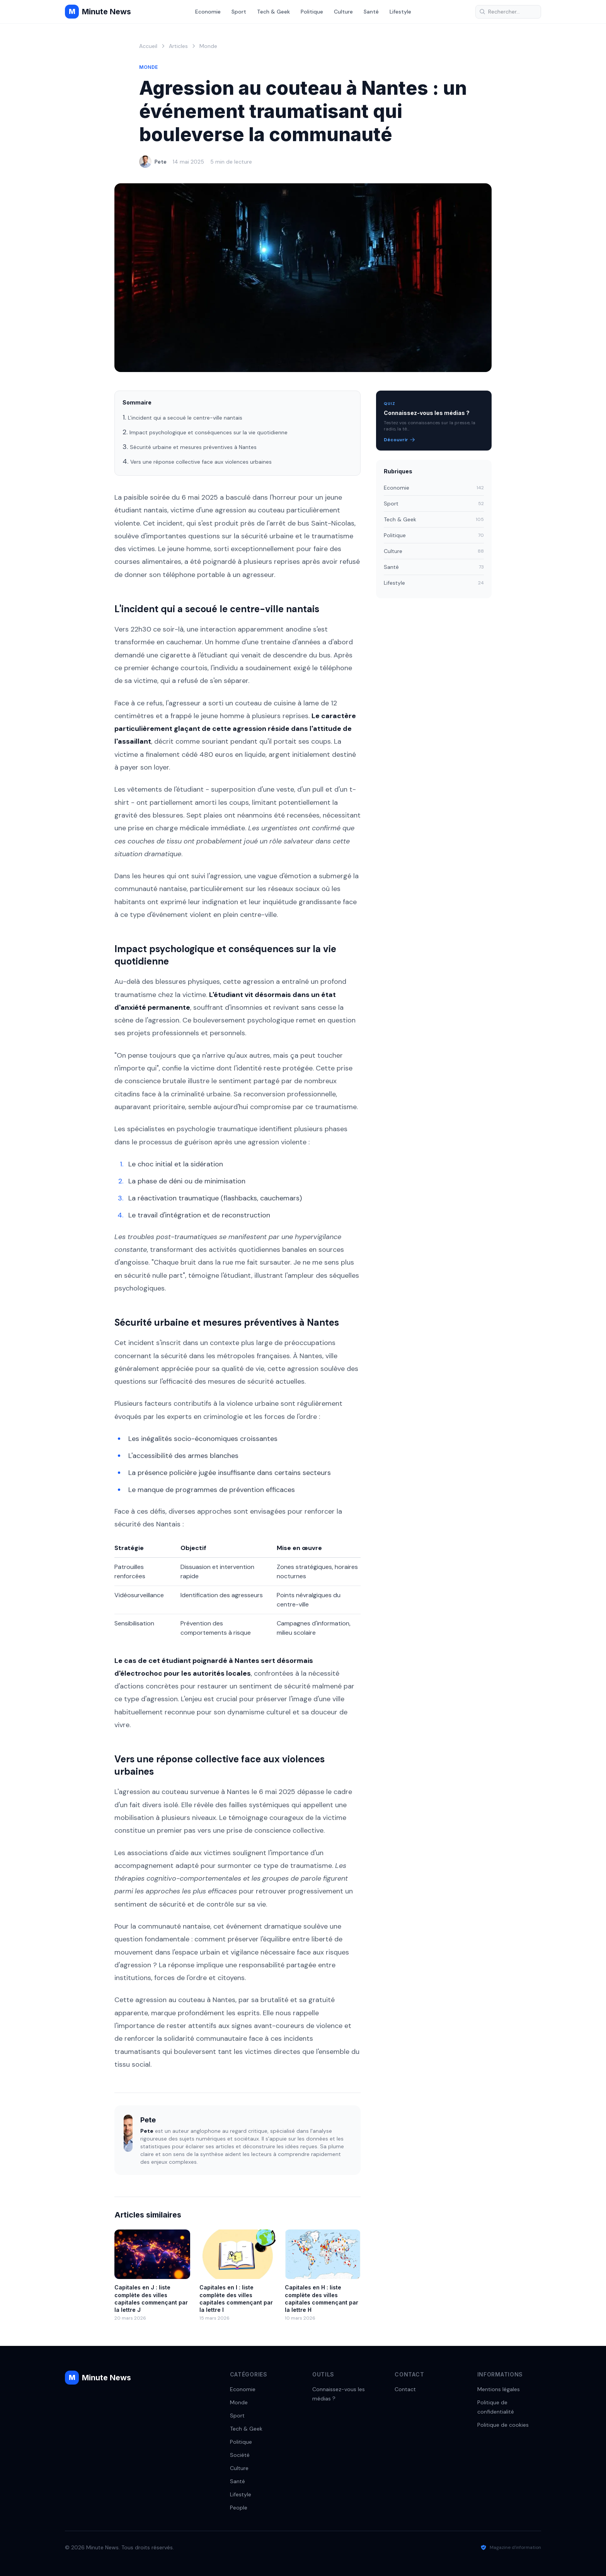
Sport (239, 11)
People (238, 2507)
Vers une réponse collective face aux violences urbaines (201, 461)
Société (240, 2454)
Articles (178, 46)
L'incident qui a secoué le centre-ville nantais (185, 417)
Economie (208, 11)
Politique (312, 11)
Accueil (148, 46)
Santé (371, 11)
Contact (405, 2389)
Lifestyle (400, 11)
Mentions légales (498, 2389)
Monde (208, 46)
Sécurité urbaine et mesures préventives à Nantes (193, 447)
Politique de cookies (503, 2424)
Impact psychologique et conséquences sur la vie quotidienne (208, 432)
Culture (343, 11)
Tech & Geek (273, 11)
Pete (161, 161)
